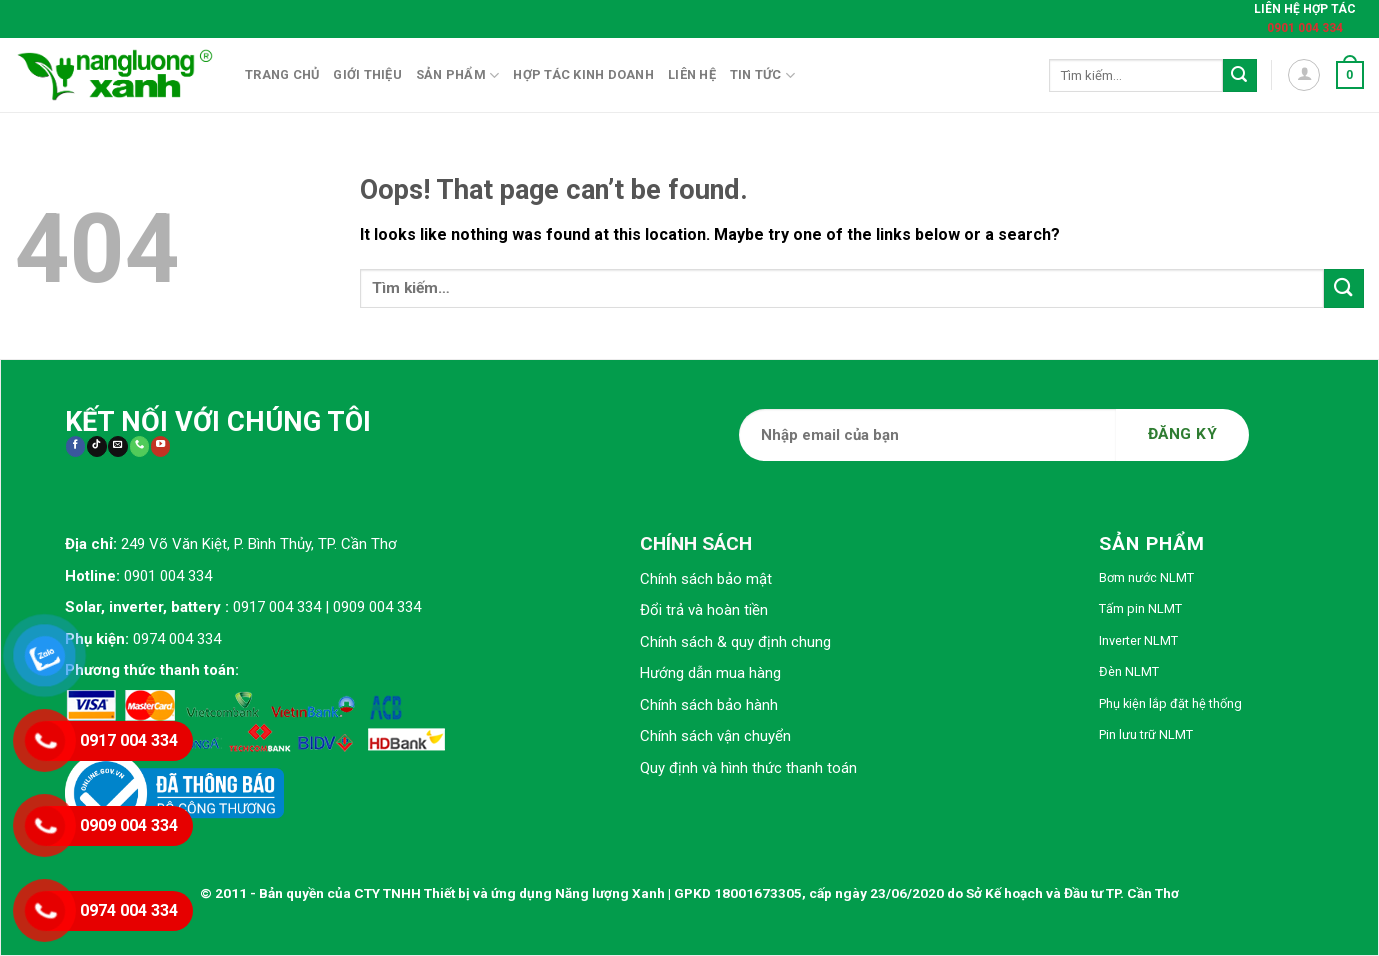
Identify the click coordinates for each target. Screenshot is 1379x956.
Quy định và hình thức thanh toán (748, 768)
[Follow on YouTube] (160, 446)
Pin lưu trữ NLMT (1146, 734)
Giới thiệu (367, 74)
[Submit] (1240, 76)
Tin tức (762, 75)
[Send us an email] (117, 446)
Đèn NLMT (1129, 671)
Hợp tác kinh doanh (583, 74)
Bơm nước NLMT (1146, 577)
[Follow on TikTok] (96, 446)
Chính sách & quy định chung (735, 642)
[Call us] (139, 446)
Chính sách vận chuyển (715, 736)
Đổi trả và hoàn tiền (704, 610)
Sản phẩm (458, 75)
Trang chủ (282, 74)
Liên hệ (692, 74)
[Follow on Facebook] (75, 446)
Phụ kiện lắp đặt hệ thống (1170, 703)
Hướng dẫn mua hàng (710, 673)
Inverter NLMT (1138, 640)
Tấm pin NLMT (1140, 608)
